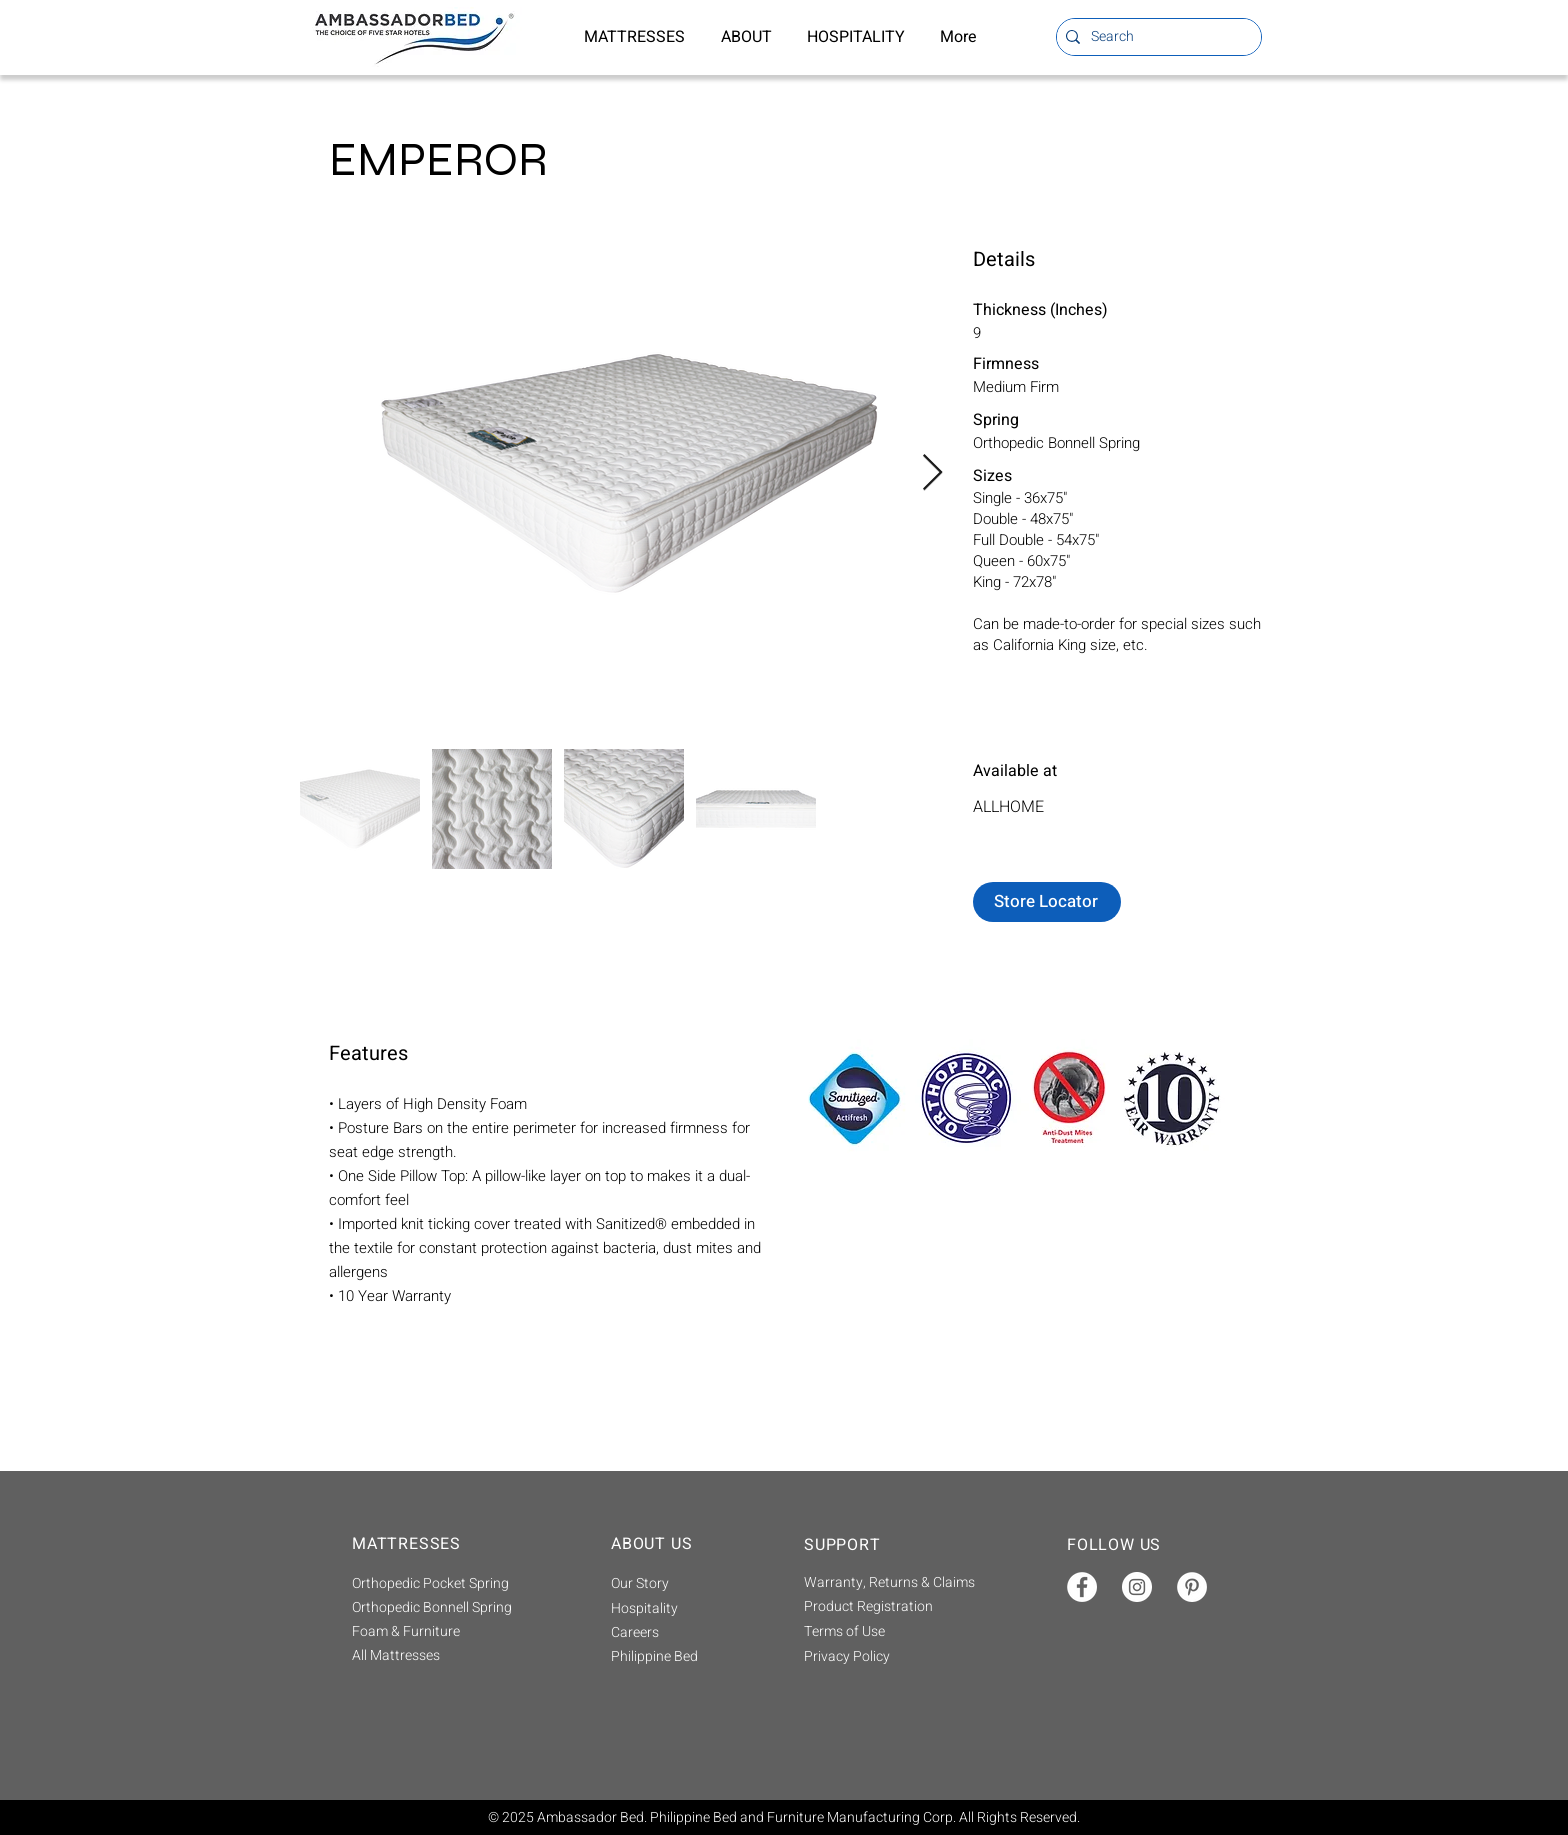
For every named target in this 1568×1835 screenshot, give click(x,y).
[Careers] (681, 1633)
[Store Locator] (1047, 902)
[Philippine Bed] (681, 1657)
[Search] (1155, 37)
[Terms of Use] (894, 1631)
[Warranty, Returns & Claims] (894, 1582)
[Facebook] (1082, 1587)
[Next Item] (932, 473)
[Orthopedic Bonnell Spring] (456, 1608)
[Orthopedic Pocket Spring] (456, 1584)
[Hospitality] (681, 1609)
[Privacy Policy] (894, 1656)
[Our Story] (681, 1584)
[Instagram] (1137, 1587)
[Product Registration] (894, 1606)
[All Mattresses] (456, 1656)
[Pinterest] (1192, 1587)
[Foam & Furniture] (456, 1632)
